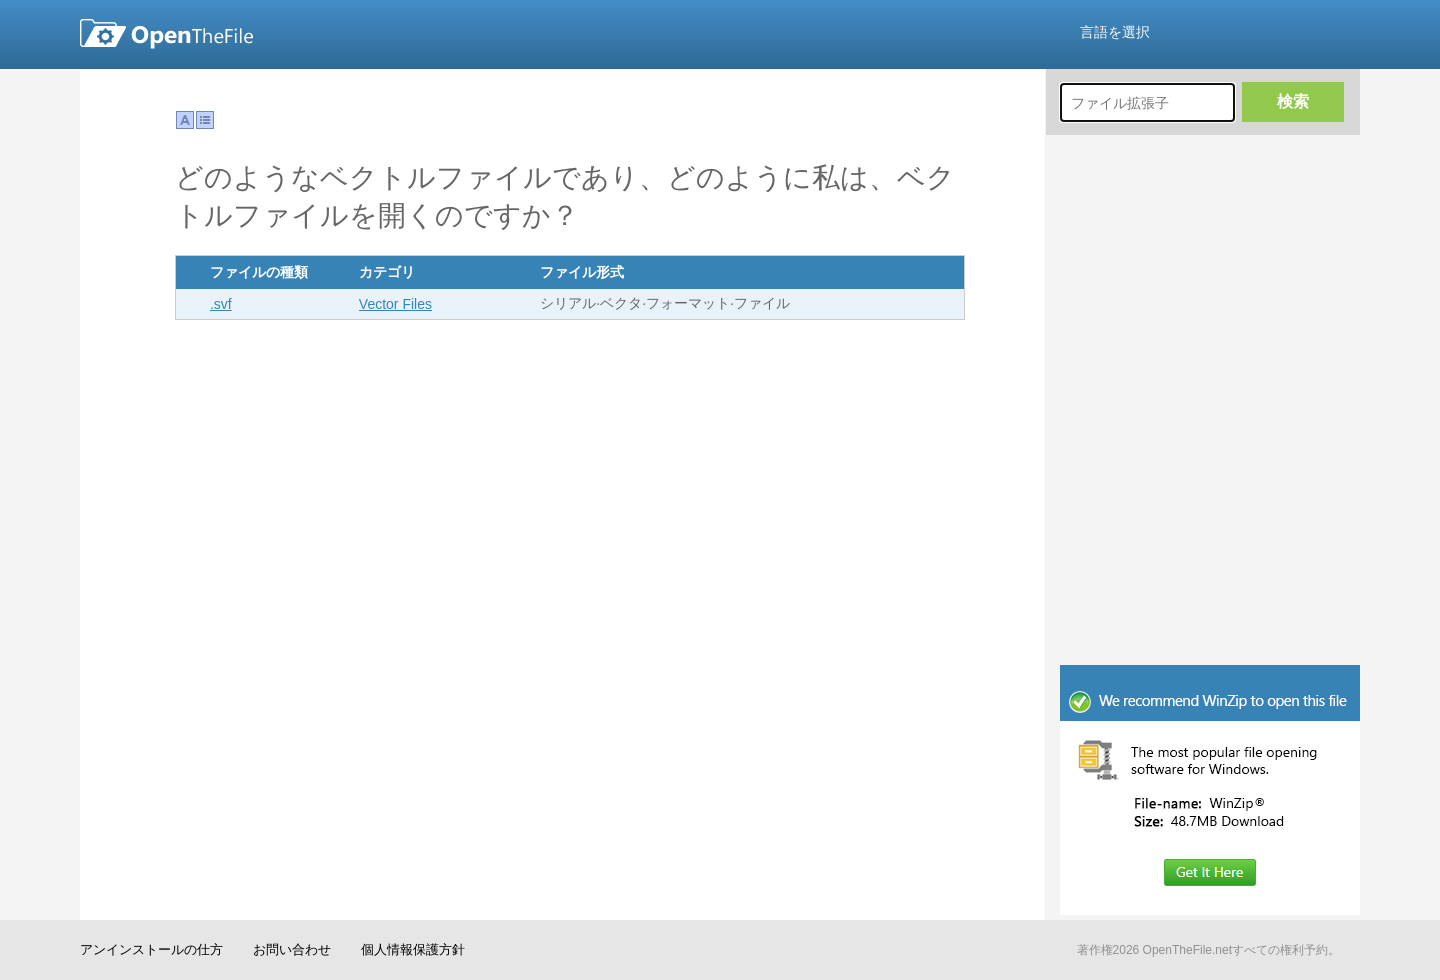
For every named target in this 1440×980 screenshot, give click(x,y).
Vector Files (395, 304)
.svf (221, 304)
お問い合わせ (292, 949)
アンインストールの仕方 (151, 949)
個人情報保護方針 (413, 949)
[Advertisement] (1210, 530)
